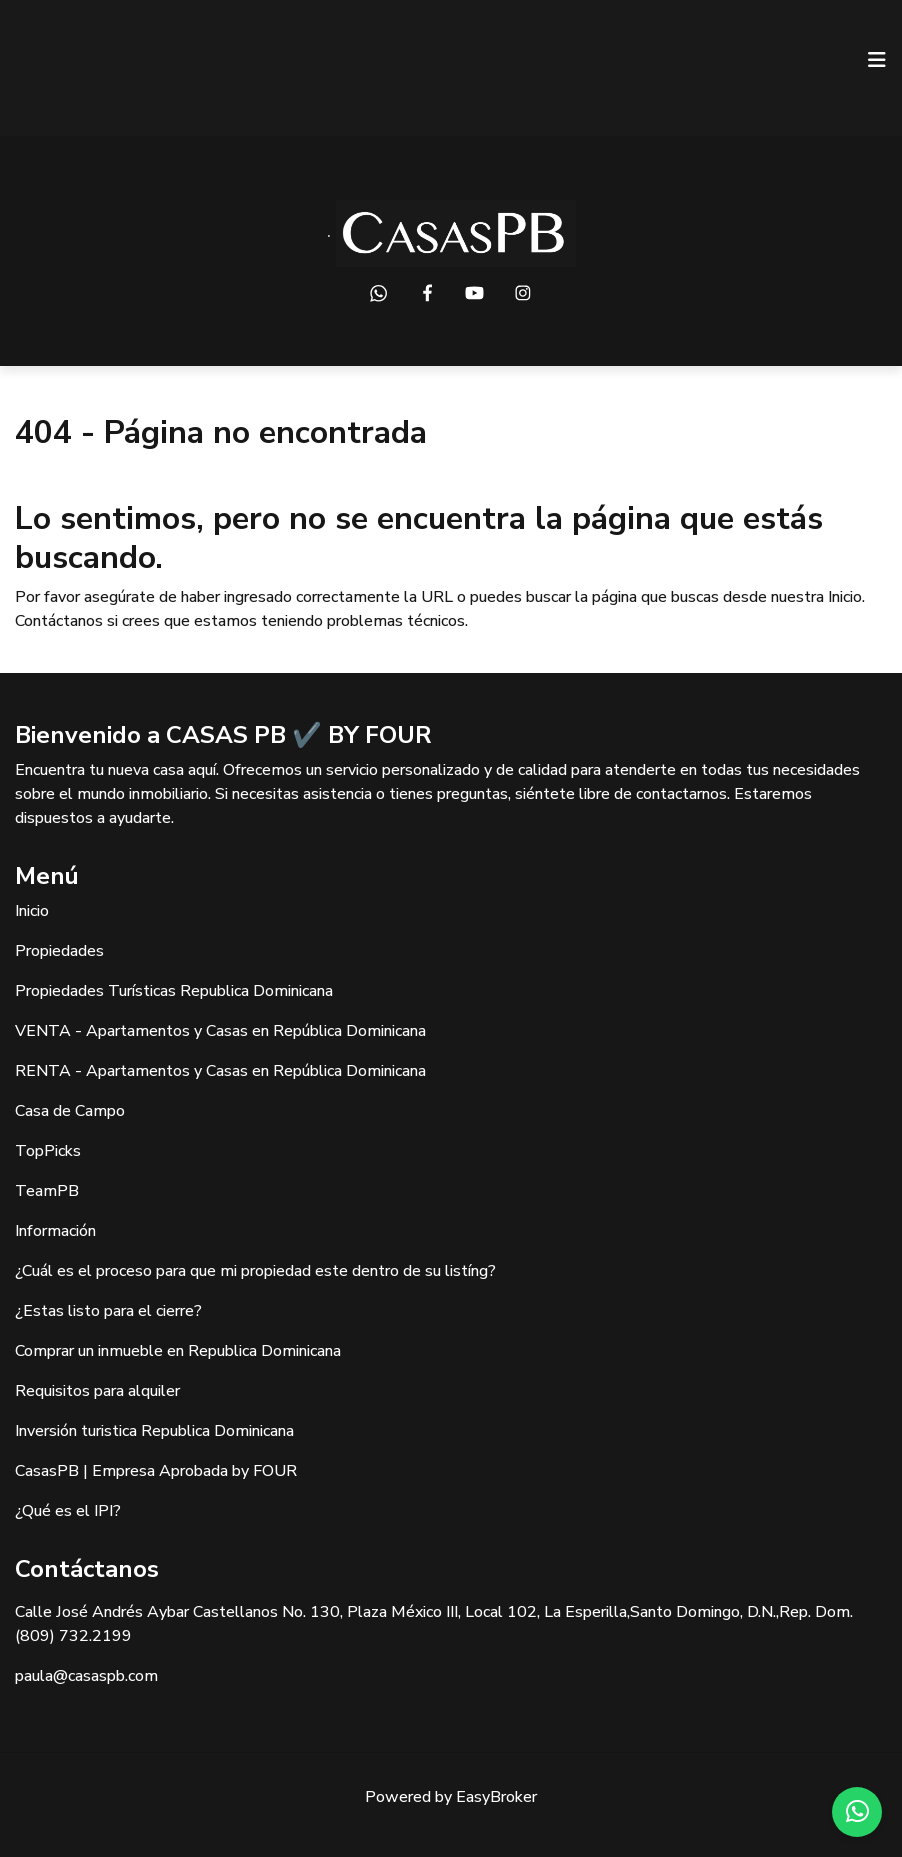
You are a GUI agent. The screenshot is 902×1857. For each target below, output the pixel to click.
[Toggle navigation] (877, 60)
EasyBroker (496, 1797)
